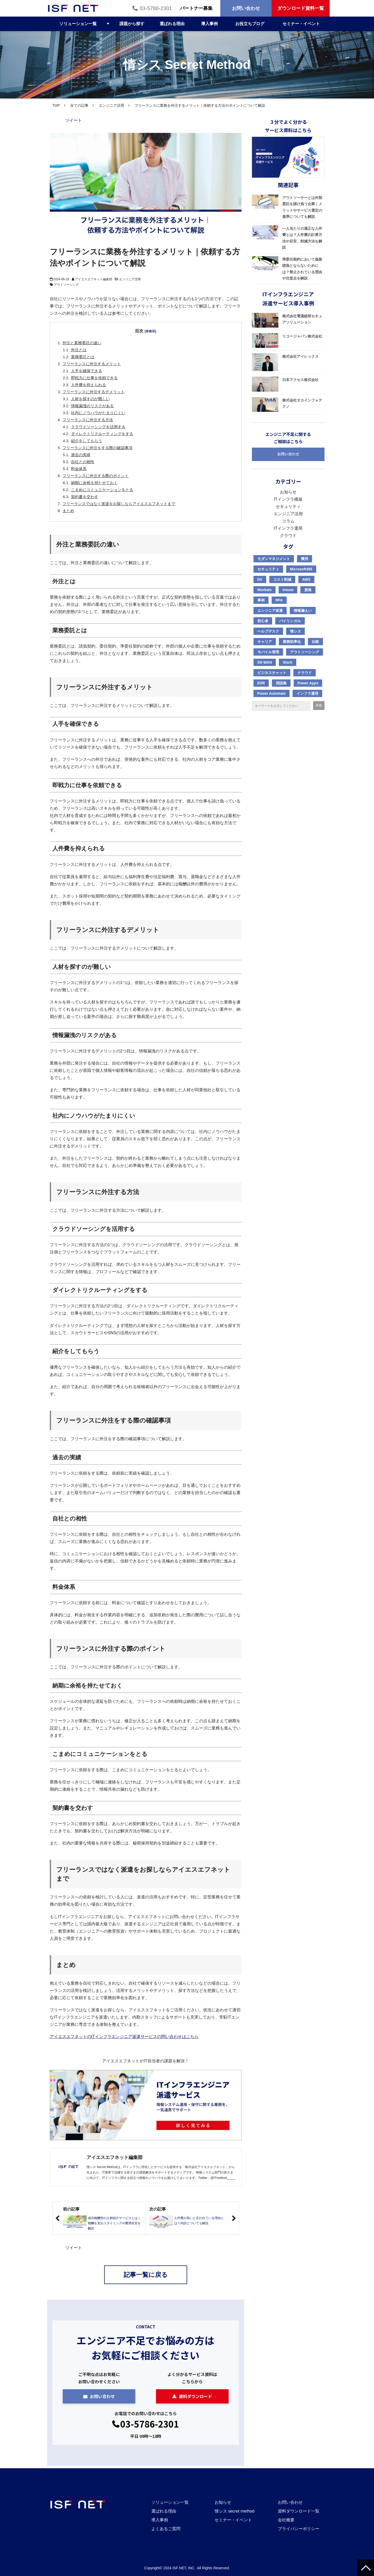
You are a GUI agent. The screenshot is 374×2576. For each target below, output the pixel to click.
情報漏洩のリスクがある (92, 406)
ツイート (73, 120)
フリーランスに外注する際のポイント (95, 475)
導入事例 (209, 23)
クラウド (288, 535)
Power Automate (271, 693)
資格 (308, 590)
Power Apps (308, 683)
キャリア (264, 642)
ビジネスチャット (271, 673)
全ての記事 (79, 105)
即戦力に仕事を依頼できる (94, 378)
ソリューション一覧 (78, 23)
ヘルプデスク (268, 631)
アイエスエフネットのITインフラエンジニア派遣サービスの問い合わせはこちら (124, 2036)
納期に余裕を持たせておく (94, 482)
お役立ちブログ (249, 23)
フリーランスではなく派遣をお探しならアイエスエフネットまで (118, 503)
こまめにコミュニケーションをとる (102, 489)
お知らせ (288, 492)
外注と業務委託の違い (81, 343)
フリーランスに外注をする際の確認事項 (97, 448)
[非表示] (150, 331)
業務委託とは (82, 357)
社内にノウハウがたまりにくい (98, 413)
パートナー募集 (196, 8)
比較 (315, 642)
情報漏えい (303, 610)
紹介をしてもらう (86, 441)
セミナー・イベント (301, 23)
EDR (261, 683)
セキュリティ (288, 506)
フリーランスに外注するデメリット (93, 392)
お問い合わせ (246, 8)
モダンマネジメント (273, 559)
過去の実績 (80, 455)
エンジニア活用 (111, 105)
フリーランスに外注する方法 (87, 420)
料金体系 (79, 469)
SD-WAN (264, 662)
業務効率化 (292, 642)
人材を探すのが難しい (90, 399)
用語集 (281, 683)
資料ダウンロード (195, 2396)
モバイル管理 (268, 652)
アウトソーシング (66, 284)
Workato (264, 590)
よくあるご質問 (165, 2529)
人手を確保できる (86, 371)
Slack (287, 662)
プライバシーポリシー (298, 2529)
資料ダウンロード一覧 (298, 2511)
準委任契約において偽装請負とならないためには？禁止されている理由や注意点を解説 (302, 269)
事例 (261, 600)
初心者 (262, 621)
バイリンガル (290, 621)
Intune (288, 590)
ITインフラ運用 (288, 528)
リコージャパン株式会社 (302, 336)
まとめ (68, 510)
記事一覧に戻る (146, 2274)
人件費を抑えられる (88, 385)
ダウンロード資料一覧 (300, 8)
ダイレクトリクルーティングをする (102, 434)
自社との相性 (82, 462)
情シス (295, 631)
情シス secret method (235, 2511)
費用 (304, 559)
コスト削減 (282, 579)
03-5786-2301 (156, 8)
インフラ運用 (307, 693)
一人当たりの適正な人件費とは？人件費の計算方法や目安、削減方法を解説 (302, 238)
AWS (306, 579)
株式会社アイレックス (300, 356)
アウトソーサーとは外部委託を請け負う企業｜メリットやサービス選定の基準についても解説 (302, 207)
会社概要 (286, 2520)
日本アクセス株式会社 (300, 380)
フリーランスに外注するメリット (91, 364)
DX (259, 579)
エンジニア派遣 (270, 610)
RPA (279, 600)
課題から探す (131, 23)
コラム (288, 521)
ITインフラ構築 (288, 499)
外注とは (79, 350)
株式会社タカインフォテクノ (302, 403)
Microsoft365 (301, 569)
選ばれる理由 (172, 23)
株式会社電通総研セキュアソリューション (302, 319)
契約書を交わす (84, 496)
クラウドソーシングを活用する (98, 427)
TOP (56, 105)
